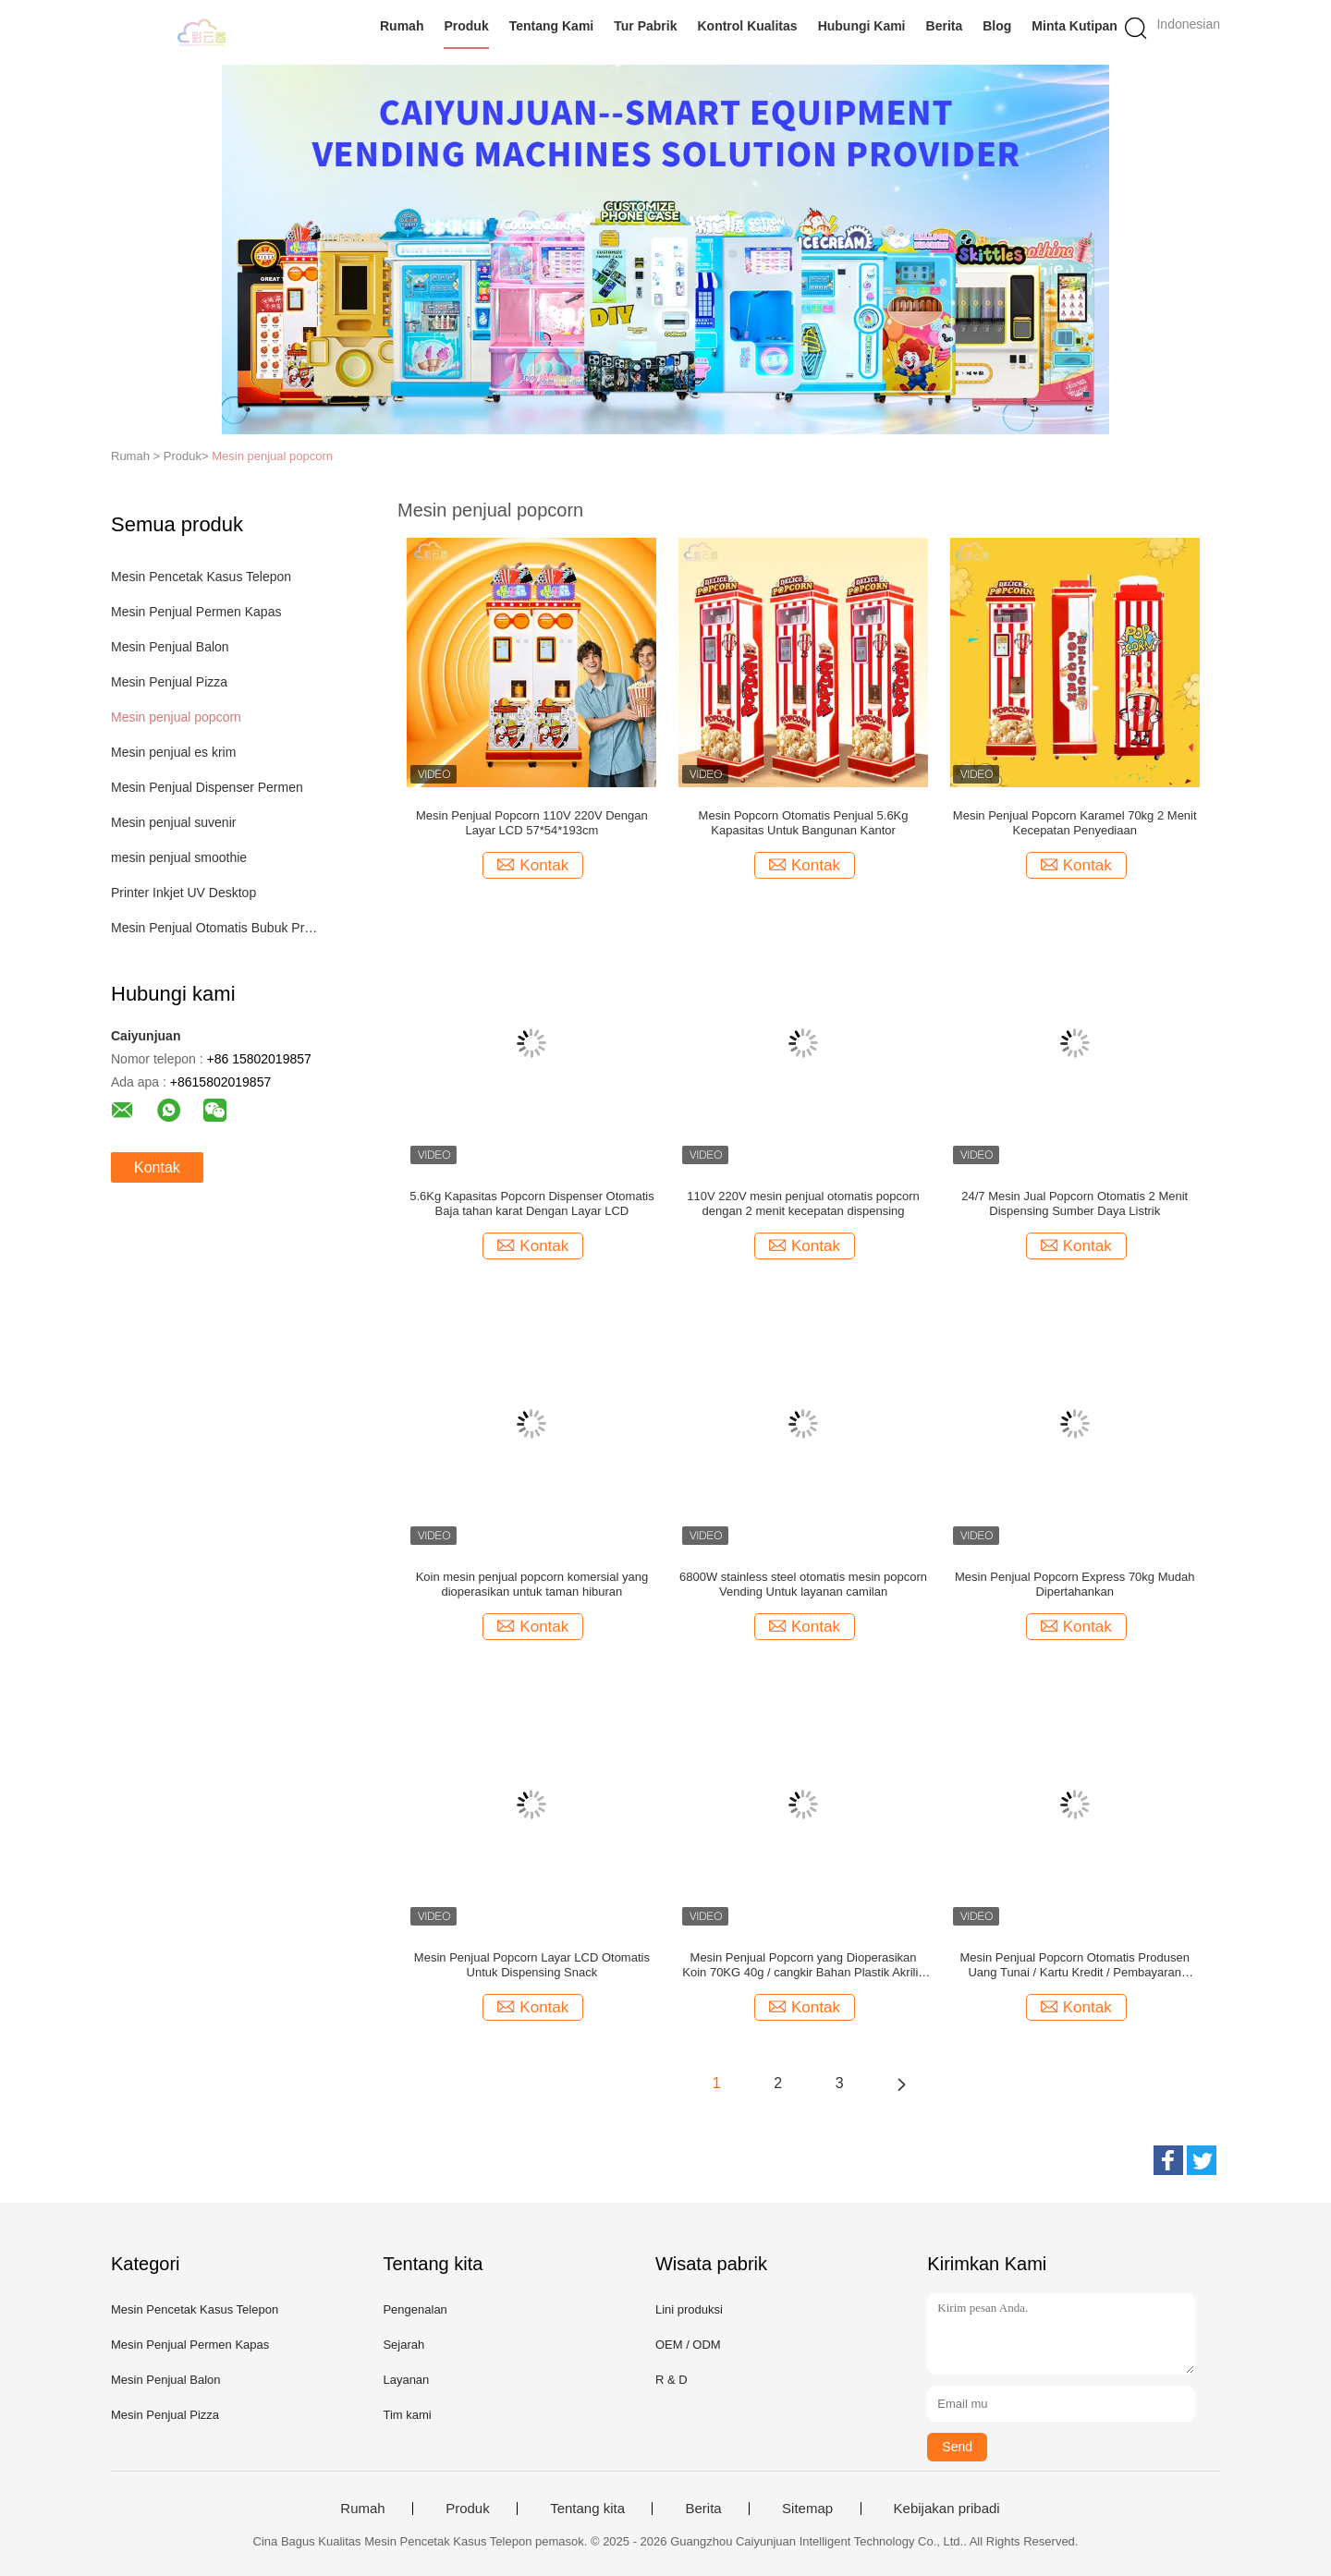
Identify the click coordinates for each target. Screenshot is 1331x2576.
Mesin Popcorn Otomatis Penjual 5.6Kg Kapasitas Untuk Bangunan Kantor (804, 822)
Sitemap (807, 2508)
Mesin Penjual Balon (170, 646)
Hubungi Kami (862, 25)
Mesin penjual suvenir (173, 822)
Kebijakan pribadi (947, 2508)
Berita (944, 25)
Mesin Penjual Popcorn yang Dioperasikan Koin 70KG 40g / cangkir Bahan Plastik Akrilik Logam (803, 1965)
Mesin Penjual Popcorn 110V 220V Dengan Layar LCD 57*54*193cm (532, 822)
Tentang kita (587, 2508)
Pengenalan (414, 2309)
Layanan (406, 2380)
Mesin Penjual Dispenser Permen (207, 787)
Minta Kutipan (1074, 25)
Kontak (157, 1167)
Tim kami (407, 2415)
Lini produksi (689, 2309)
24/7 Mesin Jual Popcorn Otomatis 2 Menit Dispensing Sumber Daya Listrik (1074, 1203)
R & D (671, 2380)
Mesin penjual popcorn (272, 456)
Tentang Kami (551, 25)
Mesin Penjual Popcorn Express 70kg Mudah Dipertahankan (1074, 1584)
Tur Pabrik (645, 25)
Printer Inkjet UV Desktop (183, 892)
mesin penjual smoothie (179, 857)
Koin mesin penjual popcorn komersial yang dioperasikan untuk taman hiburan (532, 1584)
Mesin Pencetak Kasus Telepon (201, 576)
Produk (466, 25)
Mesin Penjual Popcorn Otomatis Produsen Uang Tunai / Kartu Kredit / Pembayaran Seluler (1074, 1965)
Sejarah (403, 2344)
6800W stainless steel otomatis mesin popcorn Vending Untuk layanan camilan (803, 1584)
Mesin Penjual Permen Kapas (196, 611)
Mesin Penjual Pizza (169, 681)
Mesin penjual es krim (173, 752)
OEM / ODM (688, 2344)
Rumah (401, 25)
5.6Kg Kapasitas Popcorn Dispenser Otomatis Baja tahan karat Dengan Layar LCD (531, 1203)
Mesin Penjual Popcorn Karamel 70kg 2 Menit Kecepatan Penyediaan (1075, 822)
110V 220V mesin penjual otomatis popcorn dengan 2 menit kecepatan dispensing (803, 1203)
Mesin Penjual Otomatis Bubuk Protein (216, 927)
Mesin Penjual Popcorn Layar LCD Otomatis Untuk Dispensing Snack (532, 1964)
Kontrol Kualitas (747, 25)
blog (997, 25)
